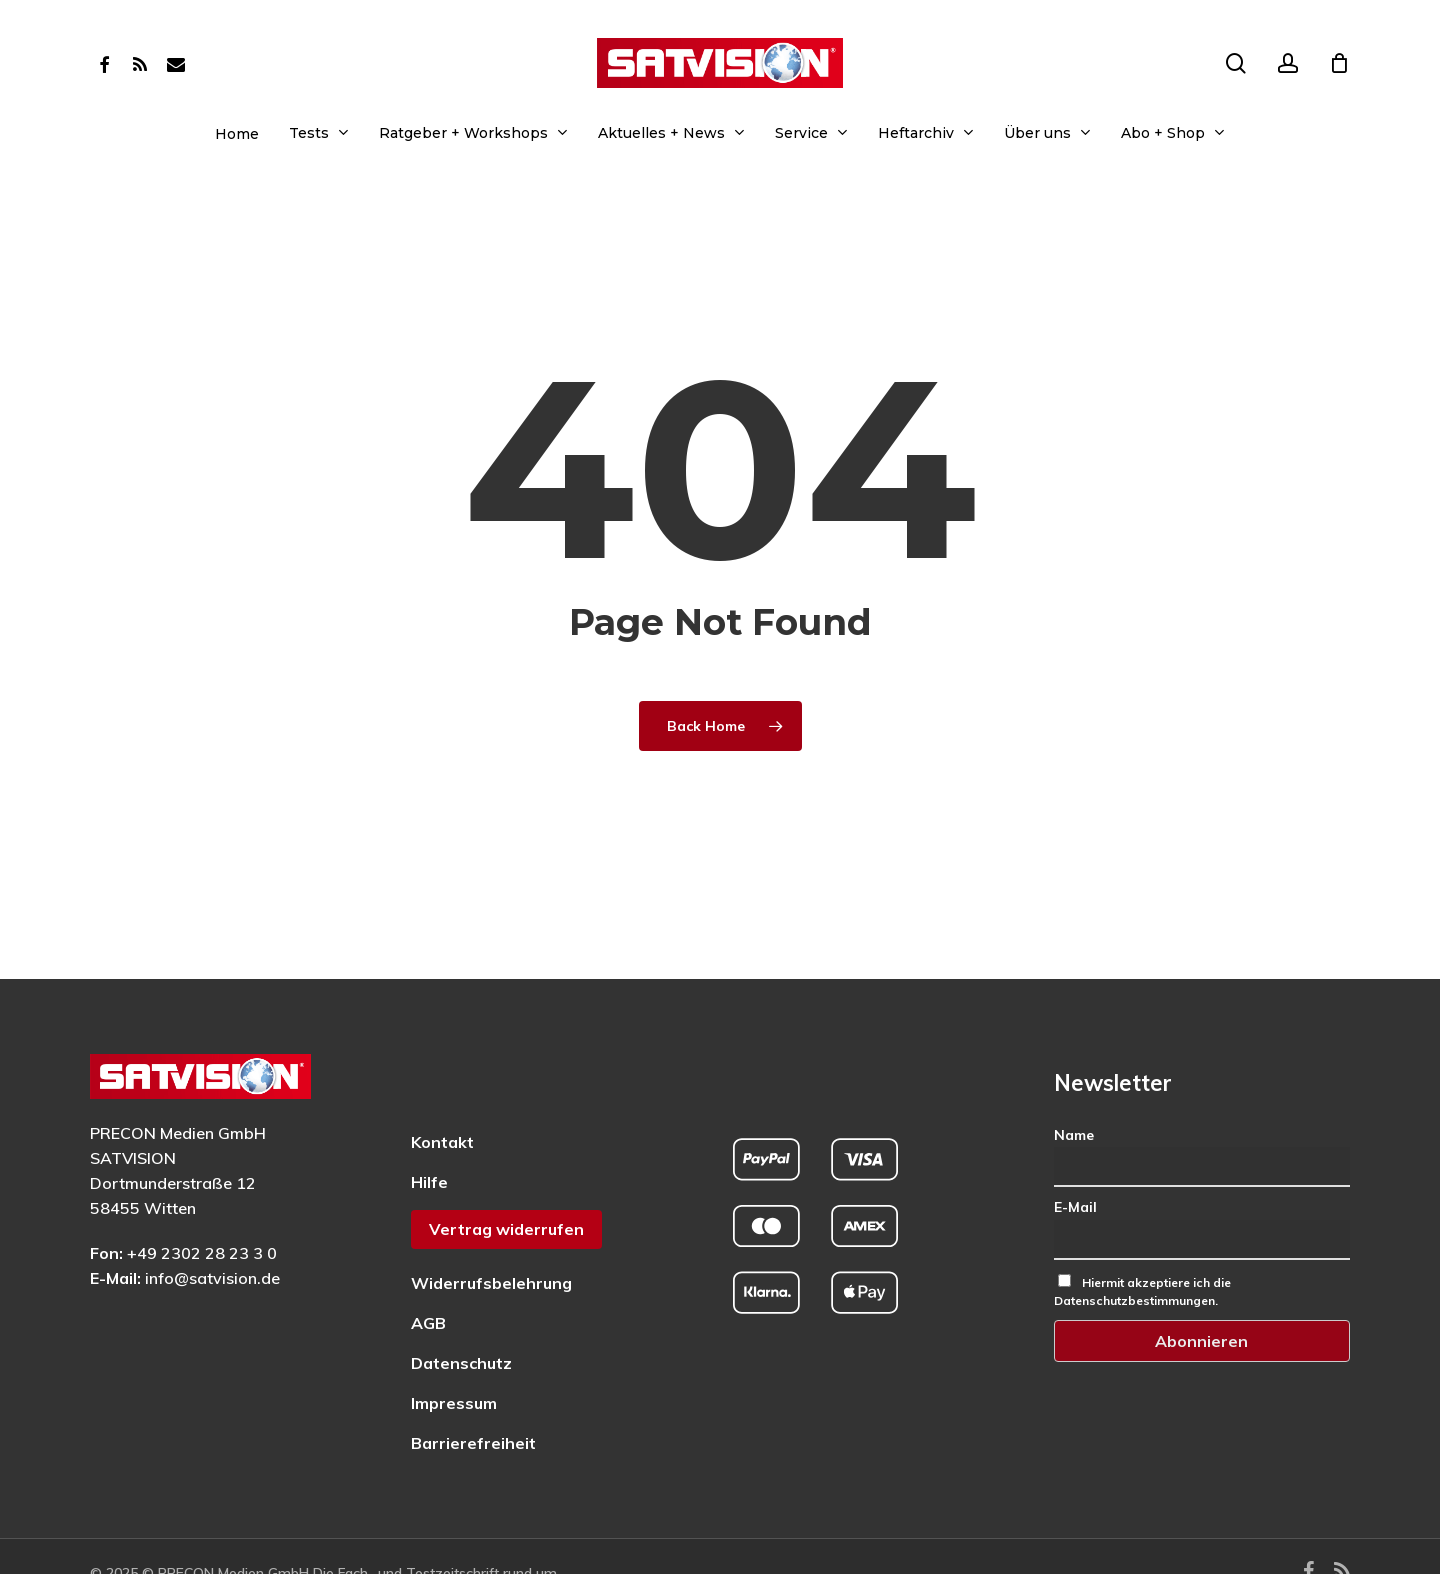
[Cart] (1339, 63)
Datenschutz (461, 1311)
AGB (428, 1271)
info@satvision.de (212, 1226)
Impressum (454, 1351)
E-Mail (1075, 1156)
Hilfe (429, 1130)
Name (1074, 1083)
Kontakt (442, 1090)
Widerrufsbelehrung (491, 1231)
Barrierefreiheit (473, 1391)
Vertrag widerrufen (506, 1177)
